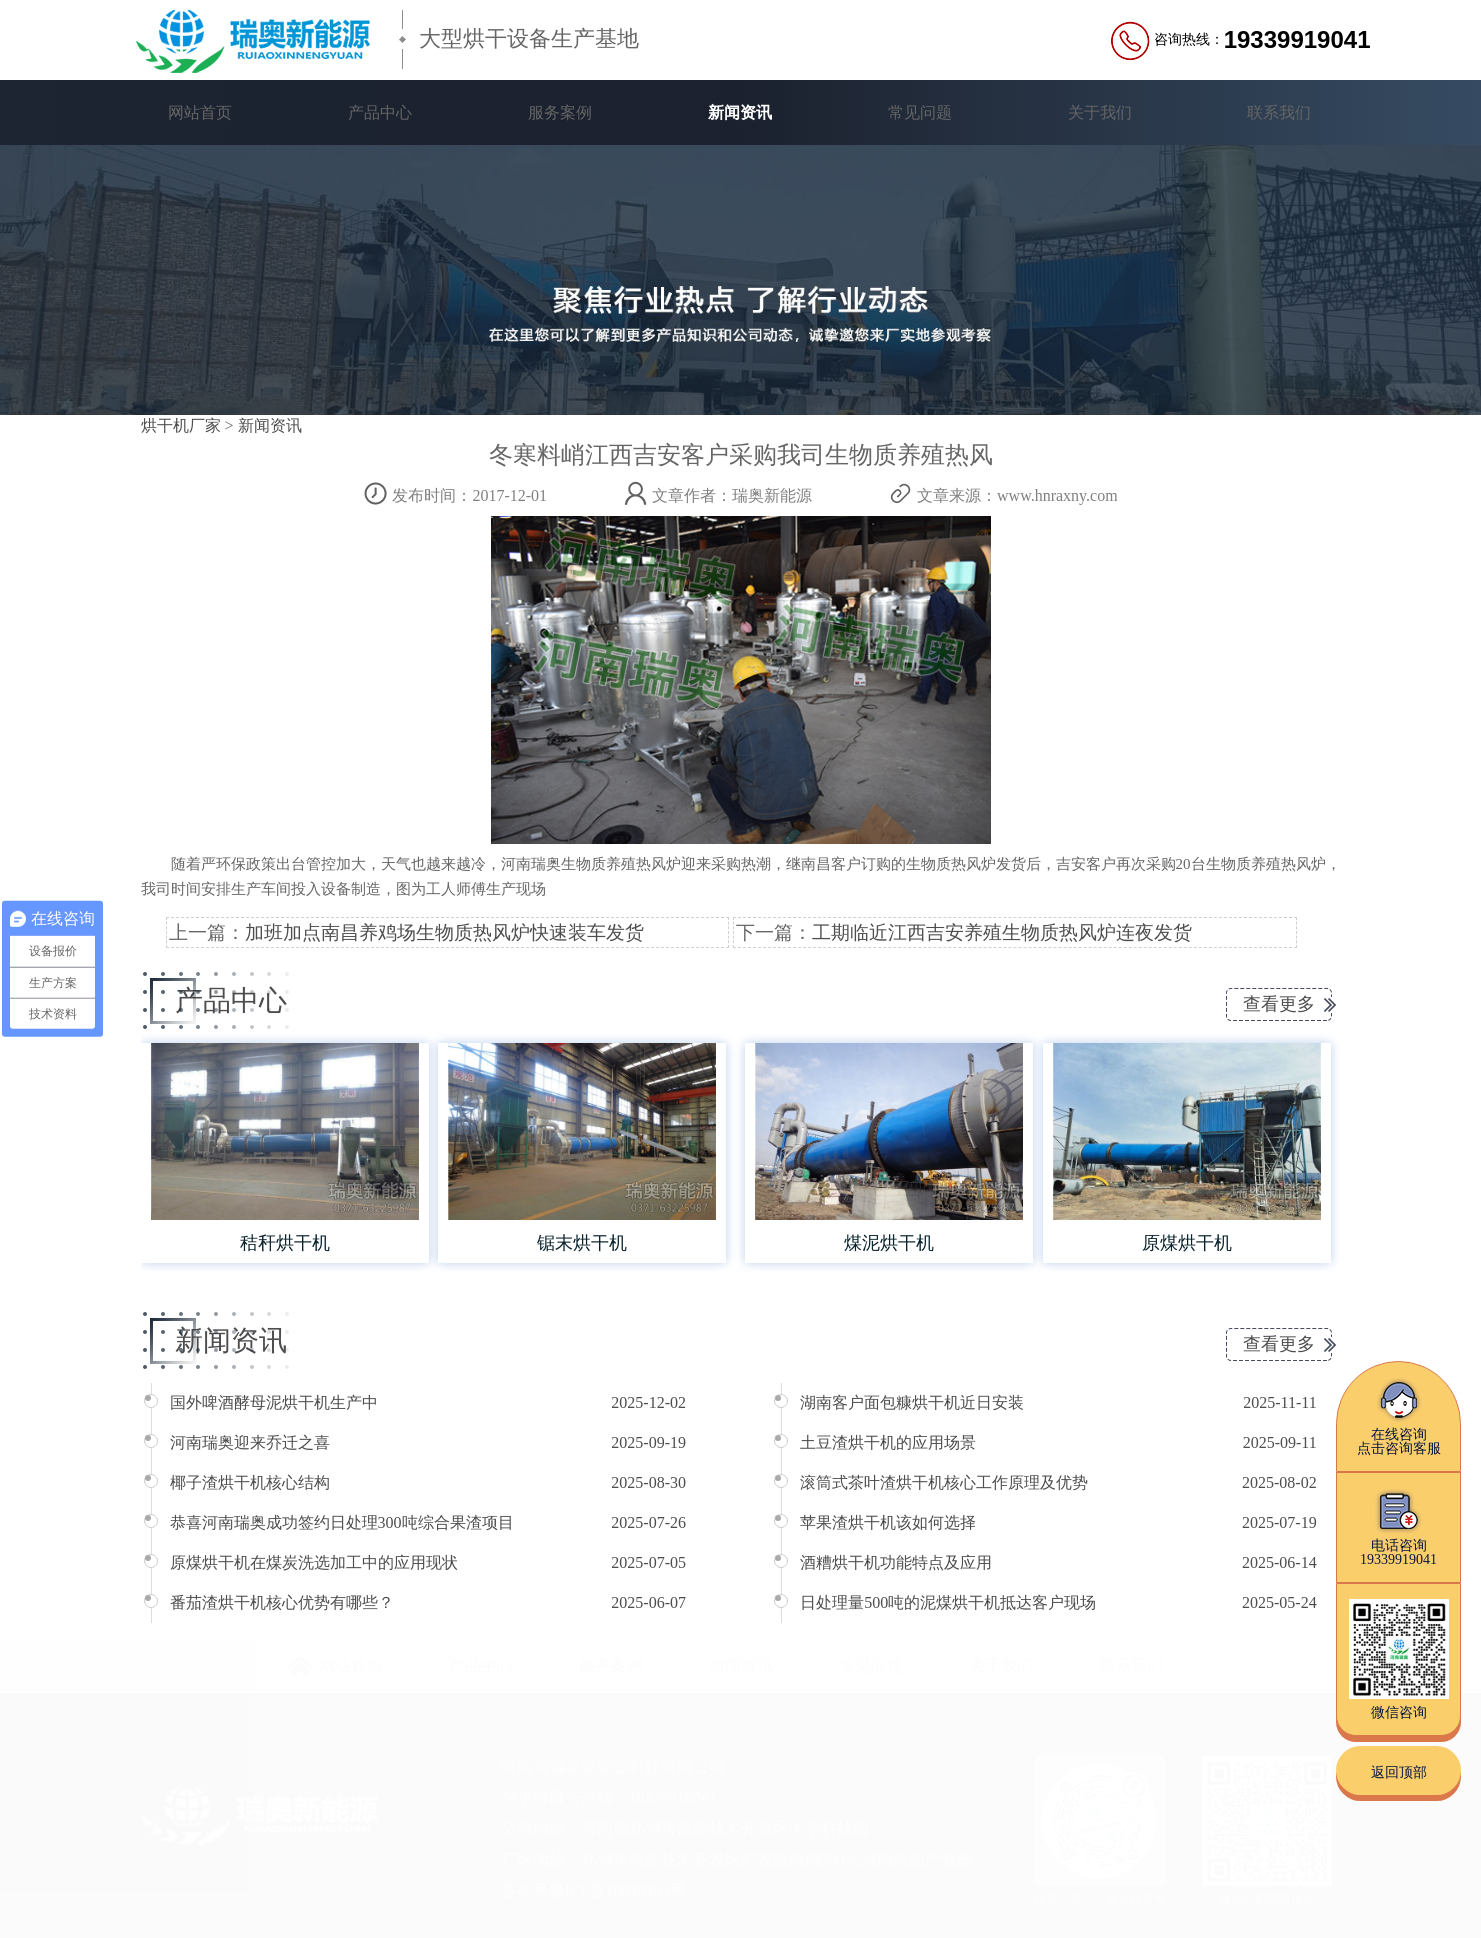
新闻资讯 (740, 112)
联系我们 (1279, 112)
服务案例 (560, 112)
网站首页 (200, 112)
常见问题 (920, 112)
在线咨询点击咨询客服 (1399, 1416)
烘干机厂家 (181, 425)
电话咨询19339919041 (1398, 1527)
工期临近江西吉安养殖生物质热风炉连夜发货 (1002, 932)
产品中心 (380, 112)
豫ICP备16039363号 (617, 1890)
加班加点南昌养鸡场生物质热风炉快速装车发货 (444, 932)
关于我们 (1100, 112)
